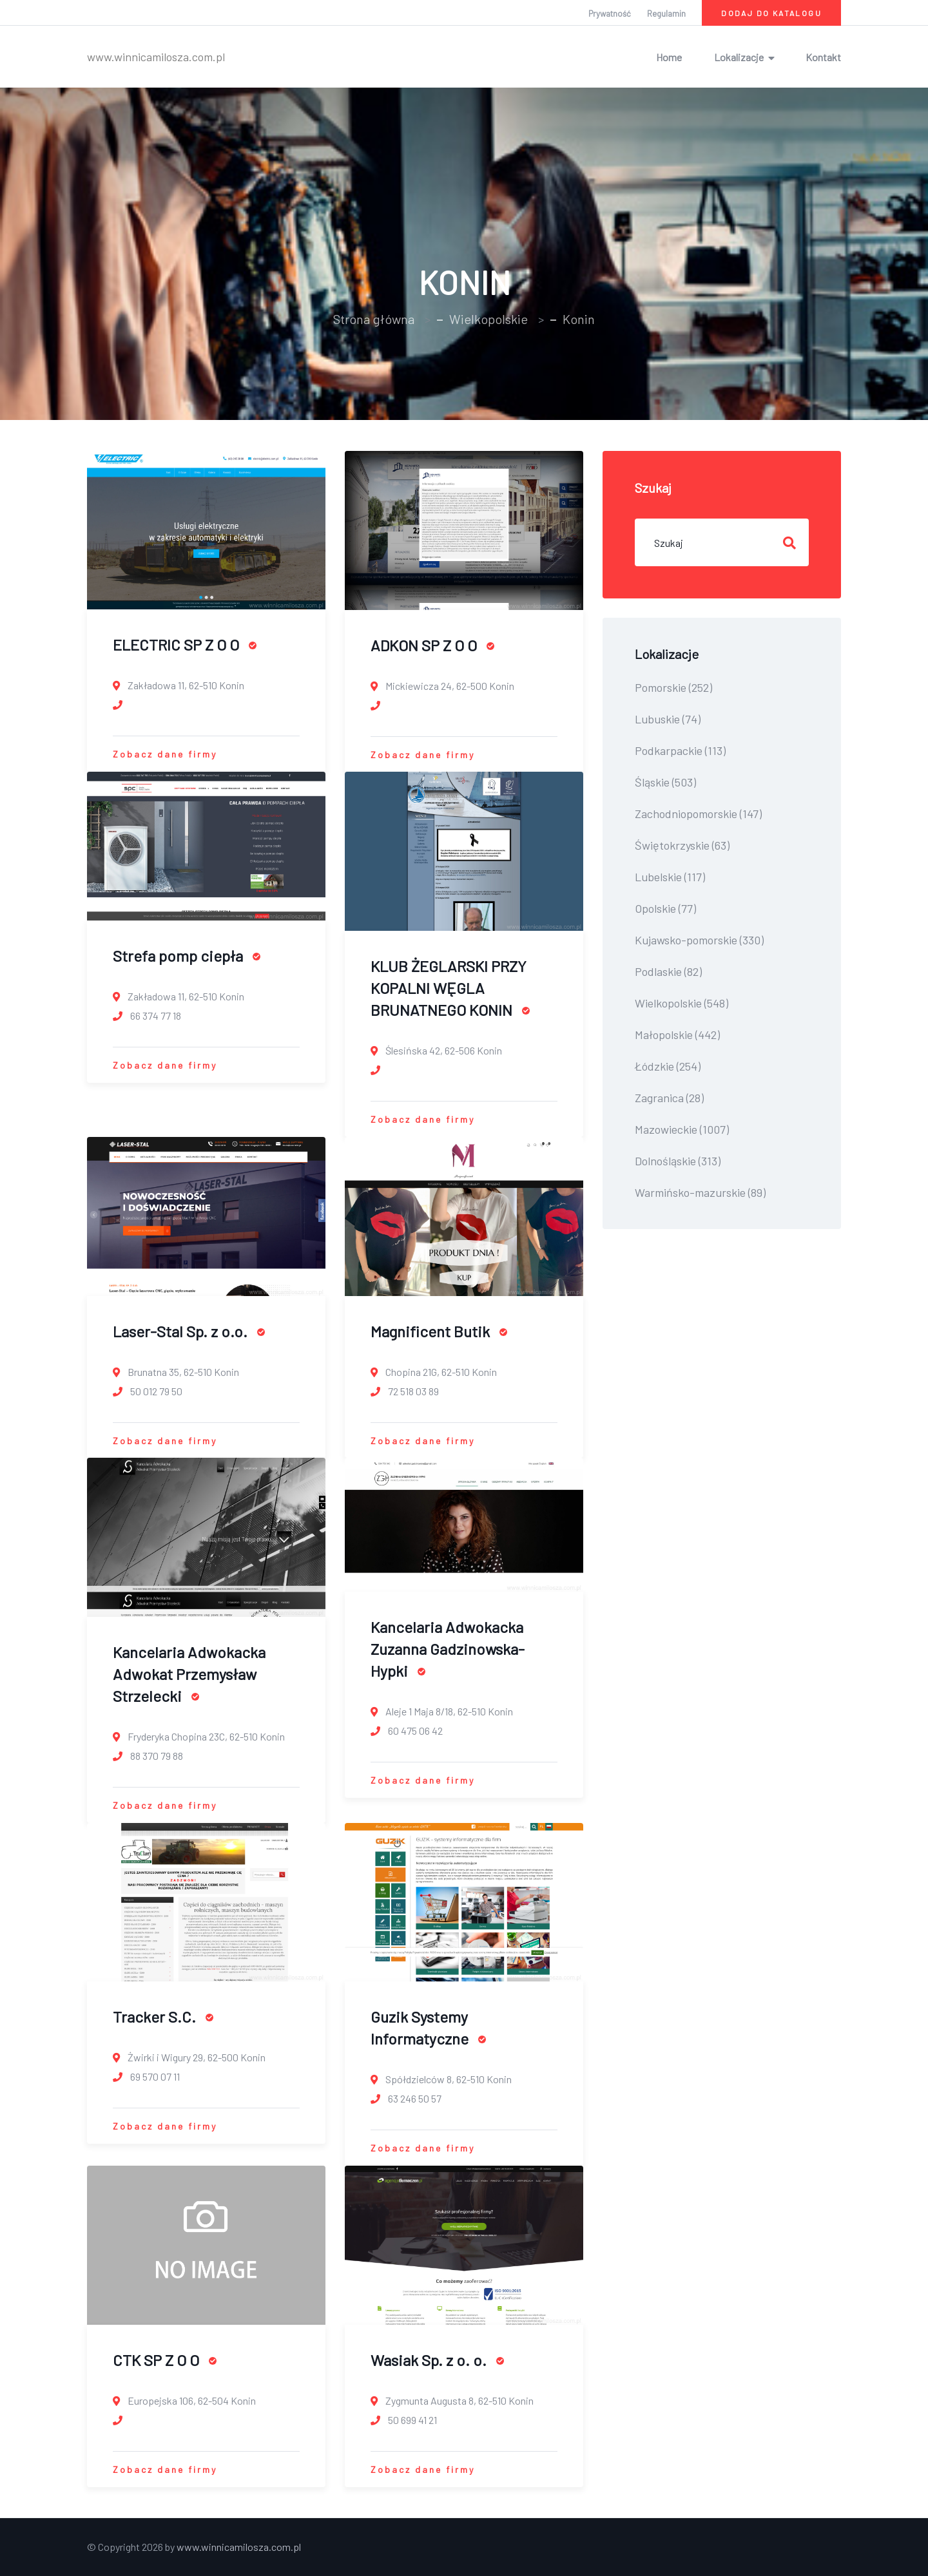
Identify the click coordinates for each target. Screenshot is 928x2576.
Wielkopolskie (488, 319)
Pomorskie (673, 687)
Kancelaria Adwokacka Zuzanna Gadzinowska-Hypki (448, 1648)
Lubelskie (670, 877)
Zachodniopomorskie (698, 813)
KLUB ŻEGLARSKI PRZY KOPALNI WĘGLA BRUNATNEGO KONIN (450, 988)
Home (669, 57)
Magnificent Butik (439, 1331)
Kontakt (823, 57)
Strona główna (373, 319)
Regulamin (666, 13)
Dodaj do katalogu (771, 12)
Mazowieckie (682, 1129)
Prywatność (609, 13)
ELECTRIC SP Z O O (184, 644)
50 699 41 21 (404, 2420)
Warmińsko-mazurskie (700, 1192)
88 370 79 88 (148, 1756)
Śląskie (665, 782)
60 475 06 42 (407, 1730)
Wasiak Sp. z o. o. (437, 2360)
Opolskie (665, 908)
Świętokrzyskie (682, 845)
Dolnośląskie (677, 1161)
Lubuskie (668, 719)
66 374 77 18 (147, 1015)
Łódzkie (668, 1066)
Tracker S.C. (163, 2016)
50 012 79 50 (147, 1391)
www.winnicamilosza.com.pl (156, 57)
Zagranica (669, 1098)
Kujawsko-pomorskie (699, 940)
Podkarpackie (680, 750)
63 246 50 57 (406, 2098)
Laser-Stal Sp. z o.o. (189, 1331)
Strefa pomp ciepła (186, 955)
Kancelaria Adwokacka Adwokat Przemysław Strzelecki (189, 1674)
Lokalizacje (739, 57)
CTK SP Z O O (165, 2360)
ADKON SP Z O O (432, 645)
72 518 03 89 (405, 1391)
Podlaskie (668, 971)
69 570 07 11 (146, 2076)
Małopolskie (677, 1034)
